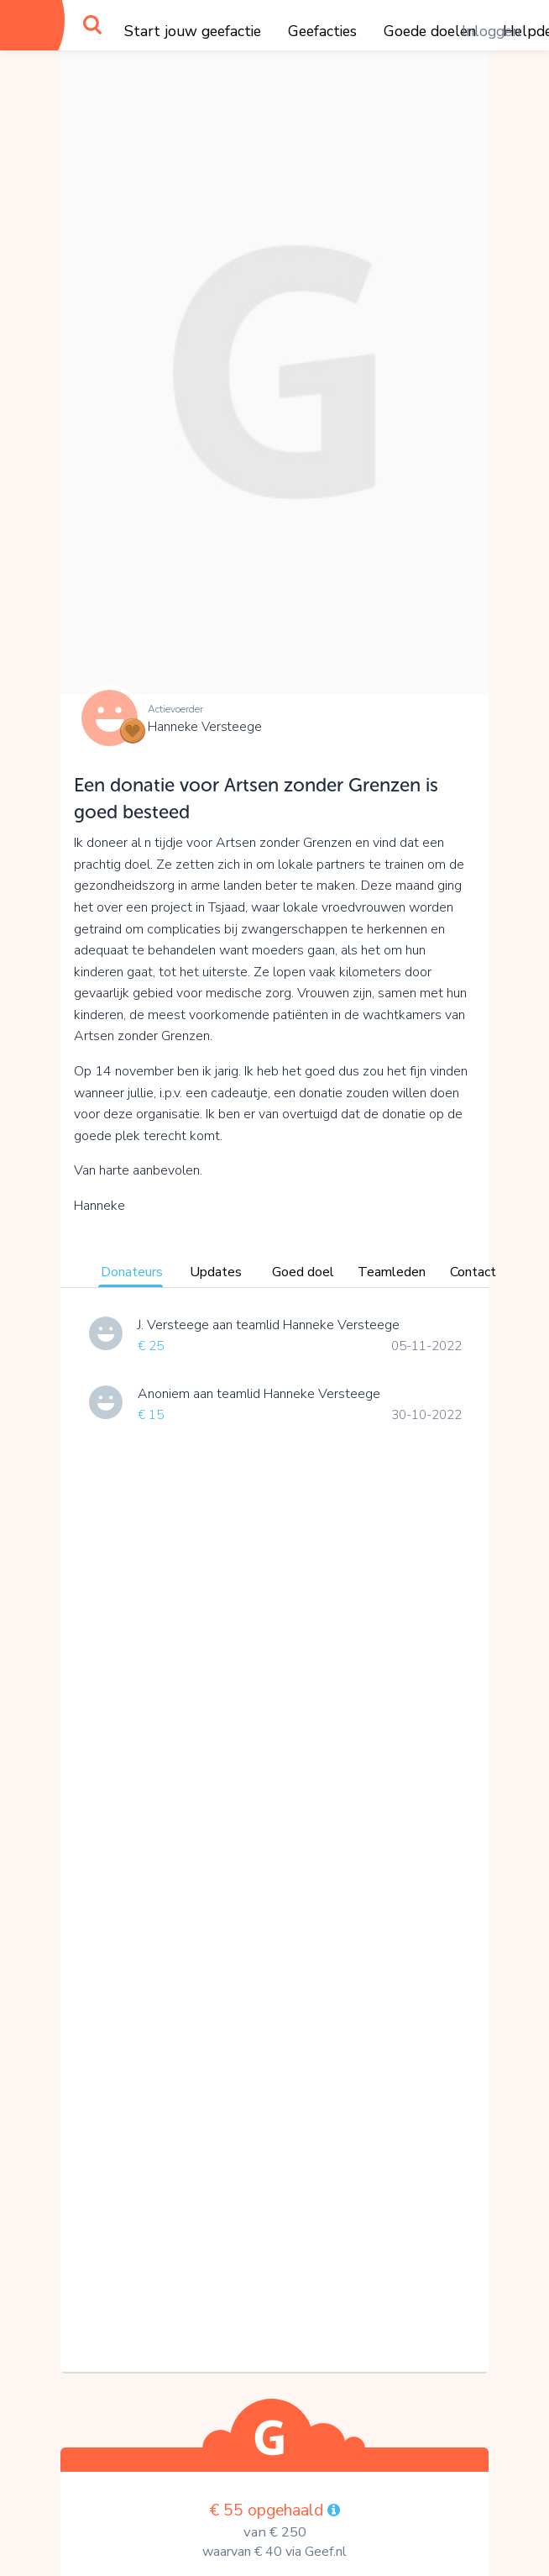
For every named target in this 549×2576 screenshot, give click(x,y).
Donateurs (132, 1272)
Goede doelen (430, 31)
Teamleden (392, 1272)
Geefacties (322, 31)
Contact (473, 1272)
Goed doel (303, 1272)
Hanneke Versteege (205, 726)
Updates (216, 1272)
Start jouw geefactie (192, 31)
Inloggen (491, 31)
